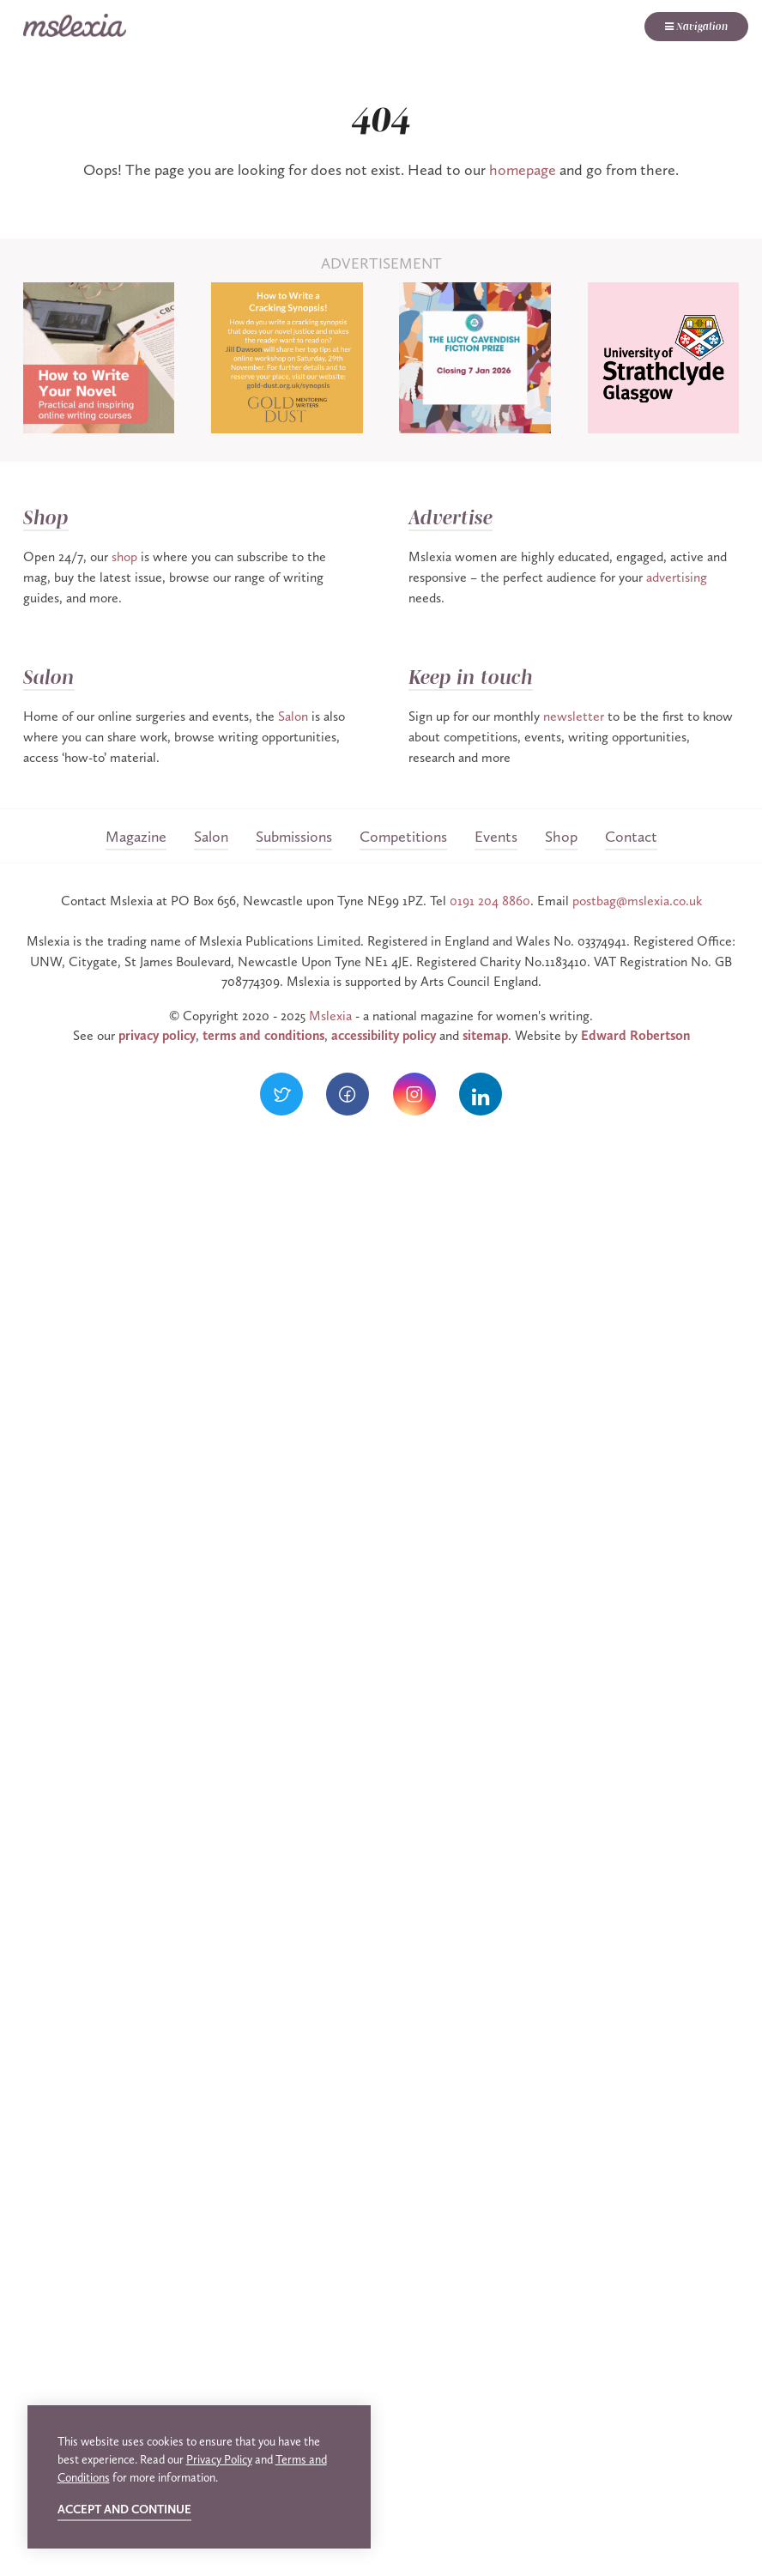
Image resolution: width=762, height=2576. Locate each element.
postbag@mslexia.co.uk (637, 900)
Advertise (450, 517)
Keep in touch (470, 677)
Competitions (403, 836)
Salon (49, 677)
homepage (522, 169)
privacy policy (157, 1035)
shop (124, 556)
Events (496, 836)
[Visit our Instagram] (414, 1094)
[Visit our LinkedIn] (480, 1094)
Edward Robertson (635, 1035)
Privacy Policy (219, 2459)
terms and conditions (263, 1035)
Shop (46, 517)
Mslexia (330, 1015)
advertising (676, 577)
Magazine (136, 836)
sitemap (485, 1035)
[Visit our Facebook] (347, 1094)
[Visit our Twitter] (281, 1094)
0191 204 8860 (490, 900)
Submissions (294, 836)
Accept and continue (124, 2509)
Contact (631, 836)
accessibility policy (383, 1035)
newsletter (573, 716)
